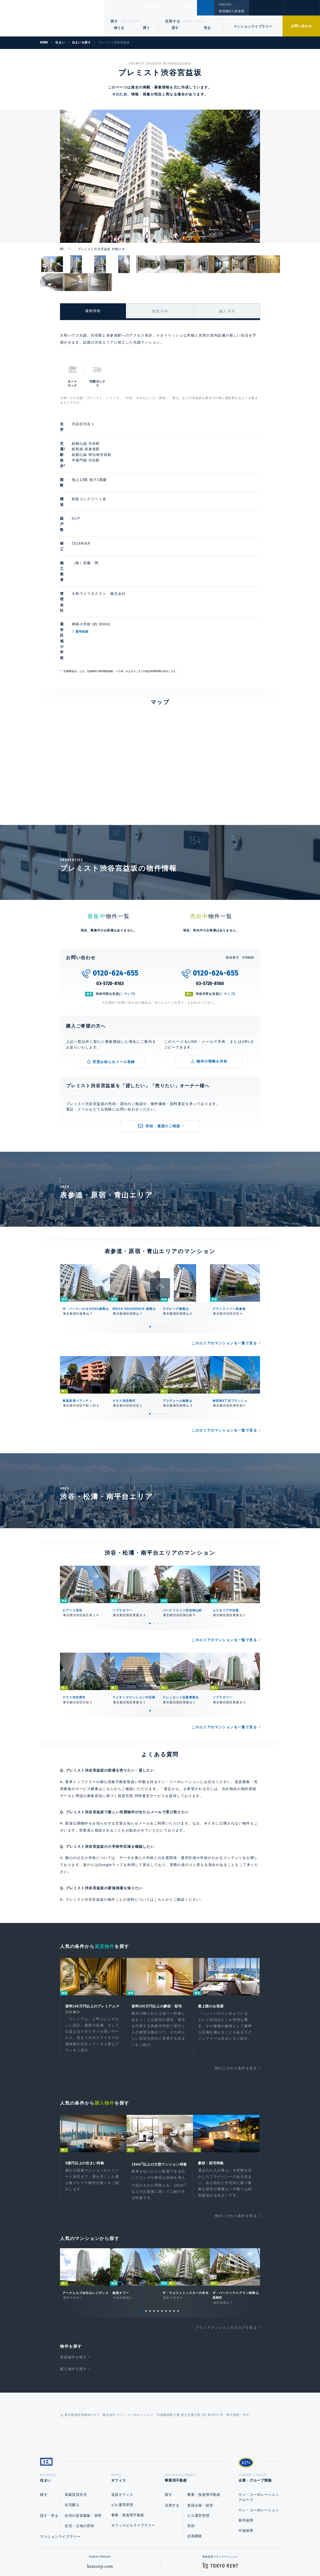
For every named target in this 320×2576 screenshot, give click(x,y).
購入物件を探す (73, 2278)
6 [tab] (170, 1227)
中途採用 (245, 2442)
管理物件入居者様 (231, 11)
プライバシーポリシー (152, 2556)
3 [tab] (158, 1227)
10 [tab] (178, 2220)
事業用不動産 (161, 7)
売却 (190, 2437)
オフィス (135, 7)
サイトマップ (214, 2556)
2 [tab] (154, 1227)
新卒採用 (245, 2431)
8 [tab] (170, 2220)
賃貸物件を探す (73, 2266)
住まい (114, 7)
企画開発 (194, 2447)
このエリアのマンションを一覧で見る (224, 1244)
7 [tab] (166, 2220)
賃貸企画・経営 (200, 2416)
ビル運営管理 (122, 2416)
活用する (172, 21)
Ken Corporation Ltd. (52, 18)
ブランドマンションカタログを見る (226, 2237)
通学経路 (105, 559)
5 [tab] (166, 1227)
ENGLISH (225, 4)
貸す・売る (49, 2427)
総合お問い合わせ (109, 2556)
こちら (160, 1800)
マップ (129, 894)
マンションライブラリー (253, 26)
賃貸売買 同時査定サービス (141, 1696)
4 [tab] (162, 1227)
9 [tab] (174, 2220)
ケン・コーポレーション (258, 2421)
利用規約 (187, 2556)
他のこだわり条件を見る (236, 1970)
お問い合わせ (301, 26)
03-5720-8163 (110, 884)
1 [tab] (150, 1227)
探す (114, 21)
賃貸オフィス (122, 2406)
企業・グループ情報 (195, 7)
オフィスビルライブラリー (133, 2436)
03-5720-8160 (210, 884)
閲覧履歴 (266, 11)
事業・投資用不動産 (127, 2426)
